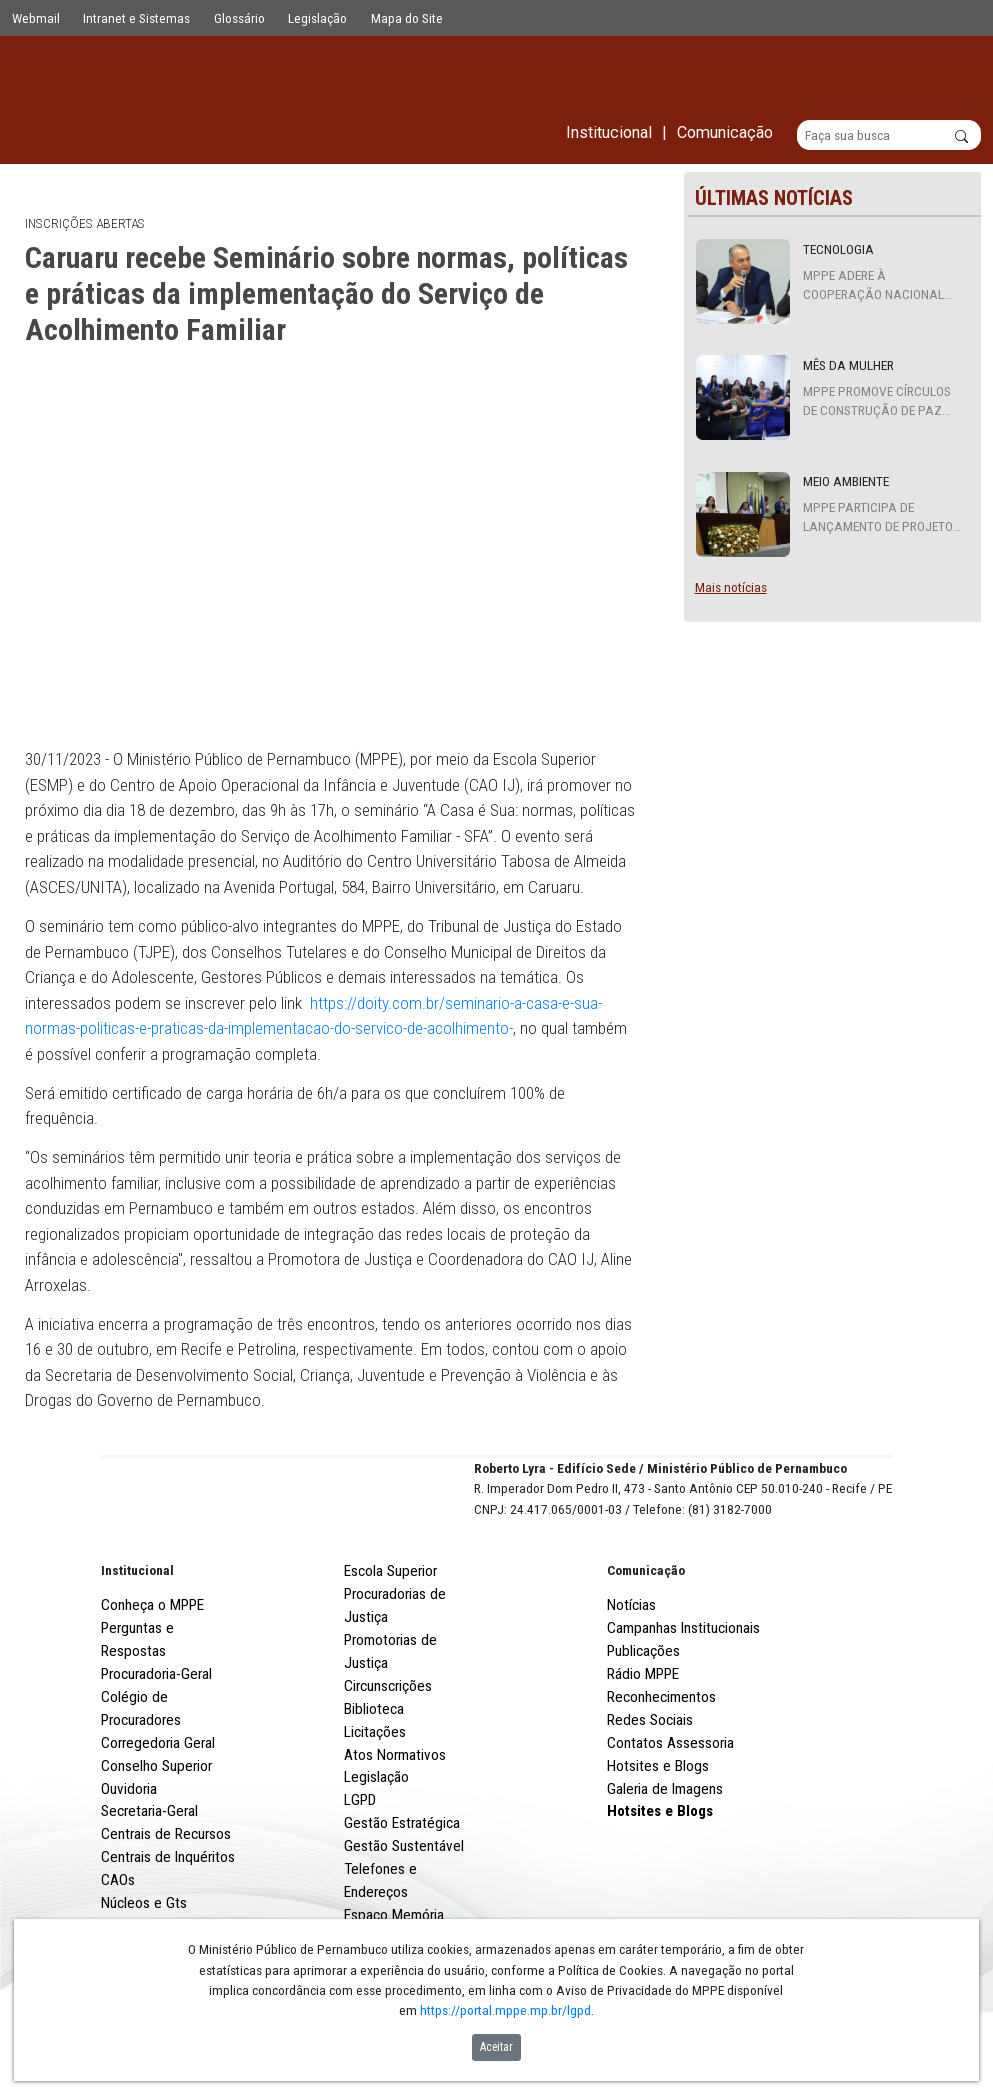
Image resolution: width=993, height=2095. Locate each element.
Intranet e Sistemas (136, 18)
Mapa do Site (407, 18)
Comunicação (646, 1644)
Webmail (36, 18)
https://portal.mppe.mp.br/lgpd (505, 2010)
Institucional (137, 1644)
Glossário (239, 18)
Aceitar (496, 2047)
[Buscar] (889, 136)
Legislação (317, 18)
